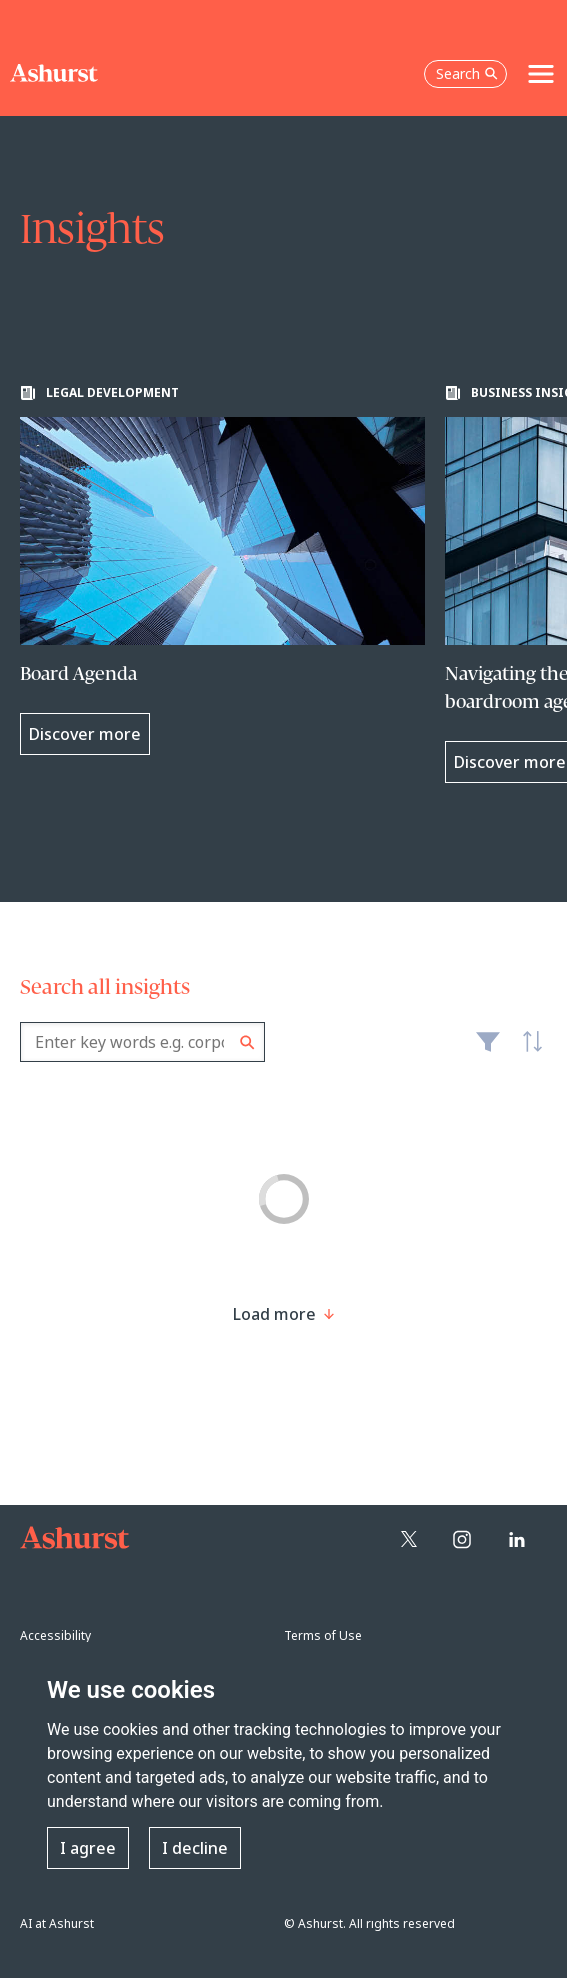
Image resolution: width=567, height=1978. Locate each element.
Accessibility (55, 1635)
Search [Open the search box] (467, 73)
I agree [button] (88, 1848)
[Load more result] (274, 1314)
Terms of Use (323, 1635)
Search (247, 1042)
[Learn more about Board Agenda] (222, 570)
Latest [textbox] (527, 1053)
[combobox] (142, 1042)
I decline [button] (195, 1848)
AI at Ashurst (57, 1923)
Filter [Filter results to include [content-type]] (488, 1050)
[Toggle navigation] (541, 74)
